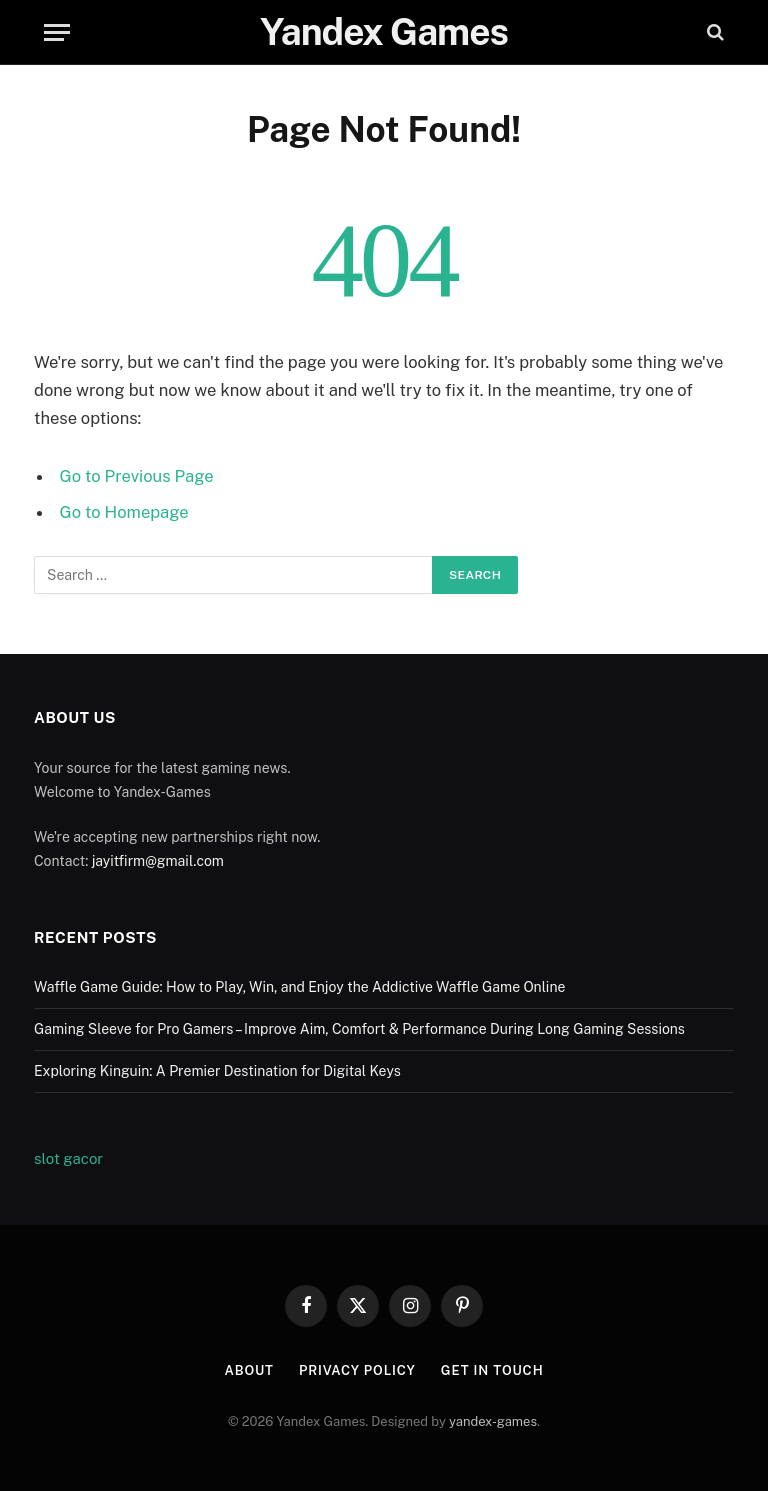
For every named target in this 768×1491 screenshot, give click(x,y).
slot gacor (68, 1158)
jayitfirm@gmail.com (158, 861)
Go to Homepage (124, 512)
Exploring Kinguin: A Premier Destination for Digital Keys (217, 1071)
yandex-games (493, 1421)
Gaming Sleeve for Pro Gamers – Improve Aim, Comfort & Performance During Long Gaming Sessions (359, 1029)
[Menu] (57, 32)
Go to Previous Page (137, 476)
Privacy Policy (357, 1370)
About (248, 1370)
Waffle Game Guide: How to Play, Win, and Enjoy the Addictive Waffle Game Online (299, 987)
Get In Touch (492, 1370)
